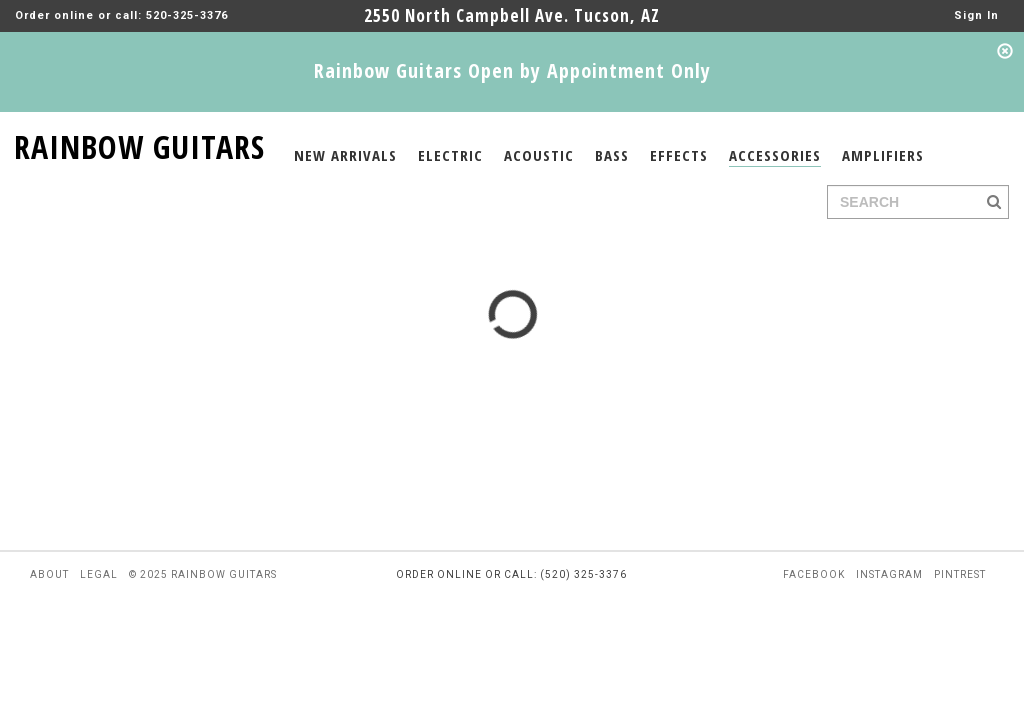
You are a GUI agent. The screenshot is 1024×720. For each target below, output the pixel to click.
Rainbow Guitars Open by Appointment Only (512, 70)
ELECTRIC (450, 155)
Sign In (976, 15)
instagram (889, 574)
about (49, 574)
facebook (814, 574)
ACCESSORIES (775, 155)
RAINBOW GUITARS (139, 143)
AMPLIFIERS (883, 155)
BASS (612, 155)
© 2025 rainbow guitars (203, 574)
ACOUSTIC (539, 155)
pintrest (960, 574)
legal (99, 574)
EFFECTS (679, 155)
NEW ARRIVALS (345, 155)
